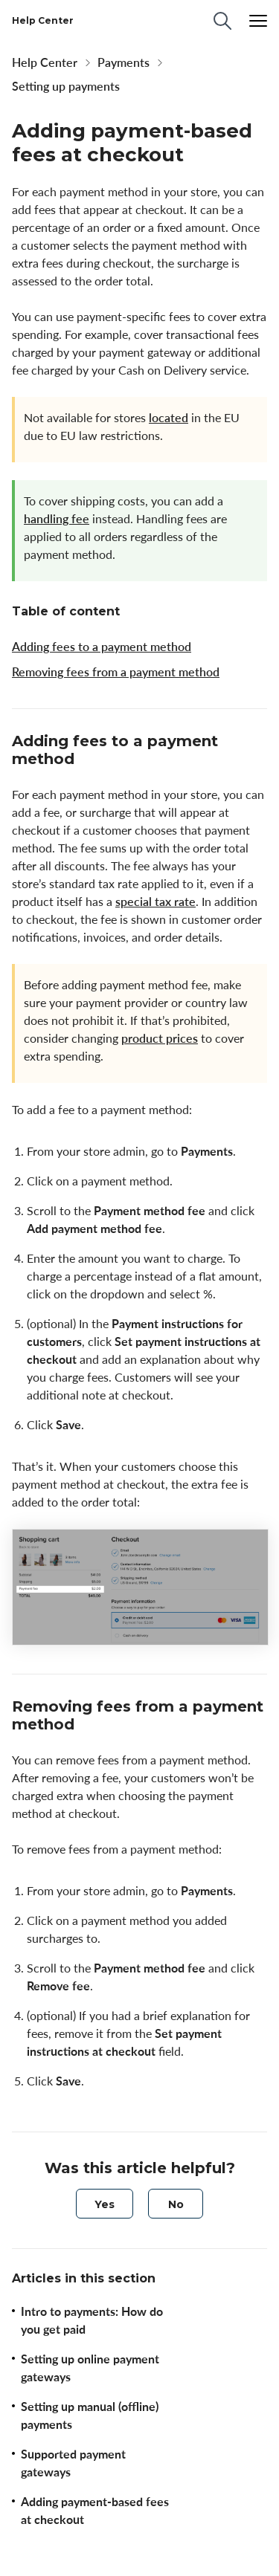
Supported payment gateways (73, 2463)
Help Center (44, 62)
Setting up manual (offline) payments (89, 2415)
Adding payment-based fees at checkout (95, 2510)
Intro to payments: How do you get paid (92, 2320)
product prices (159, 1038)
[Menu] (258, 21)
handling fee (56, 519)
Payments (123, 62)
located (168, 418)
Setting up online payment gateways (90, 2368)
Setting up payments (66, 86)
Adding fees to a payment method (101, 647)
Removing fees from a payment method (115, 672)
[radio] (104, 2204)
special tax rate (155, 901)
